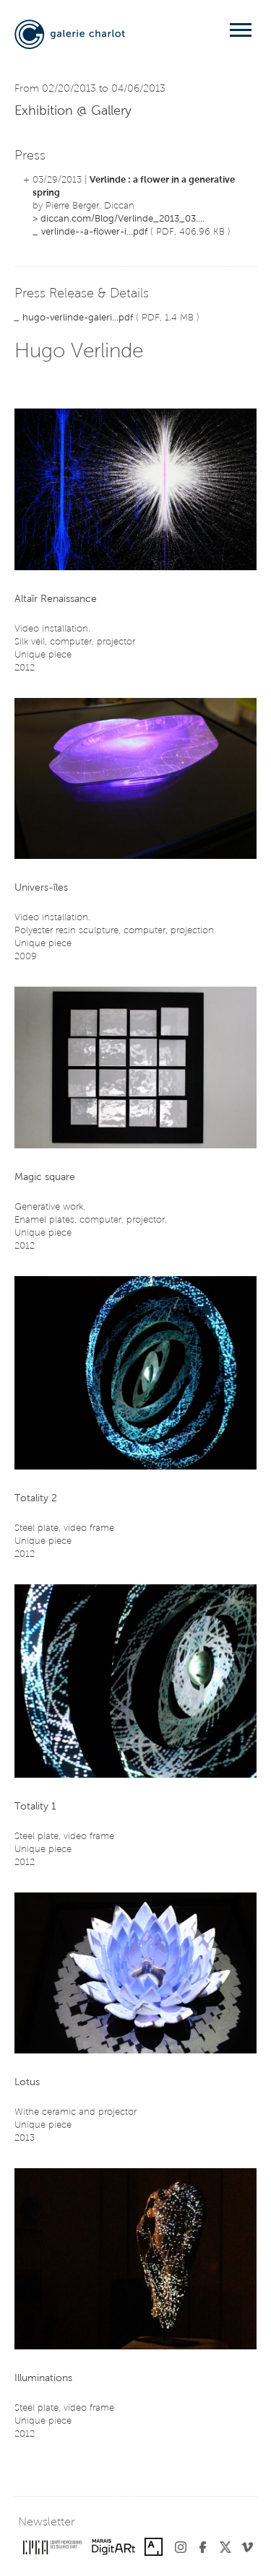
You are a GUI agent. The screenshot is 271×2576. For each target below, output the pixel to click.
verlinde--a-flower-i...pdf (94, 232)
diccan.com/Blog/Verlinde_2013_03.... (122, 219)
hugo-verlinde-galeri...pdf (77, 318)
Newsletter (46, 2522)
